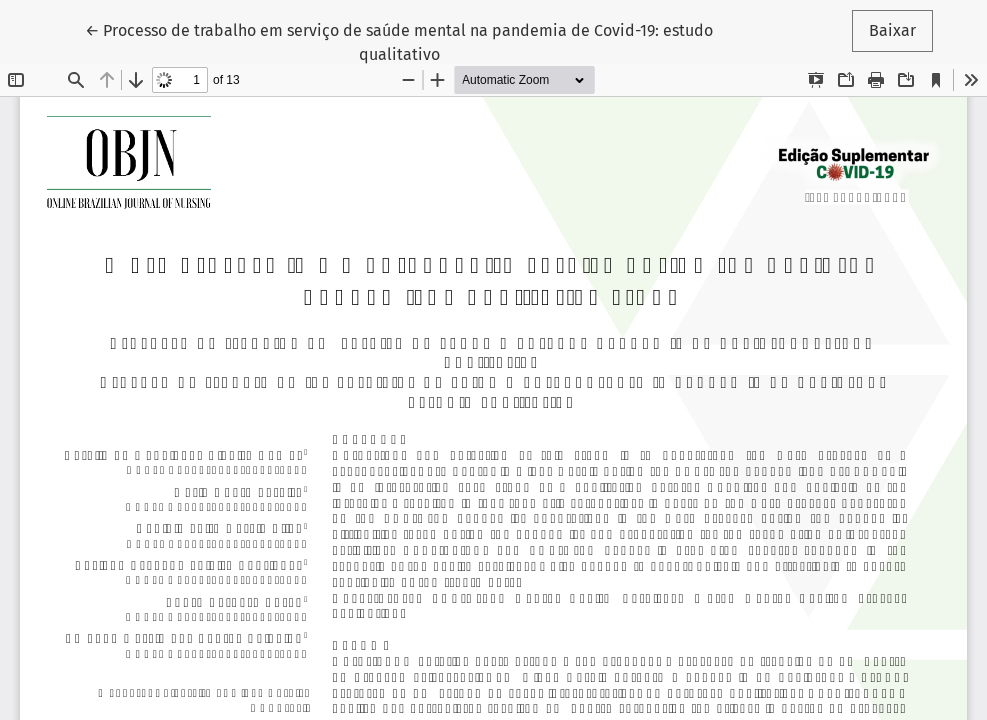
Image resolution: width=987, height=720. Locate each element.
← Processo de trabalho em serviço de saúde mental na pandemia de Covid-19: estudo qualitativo (399, 41)
